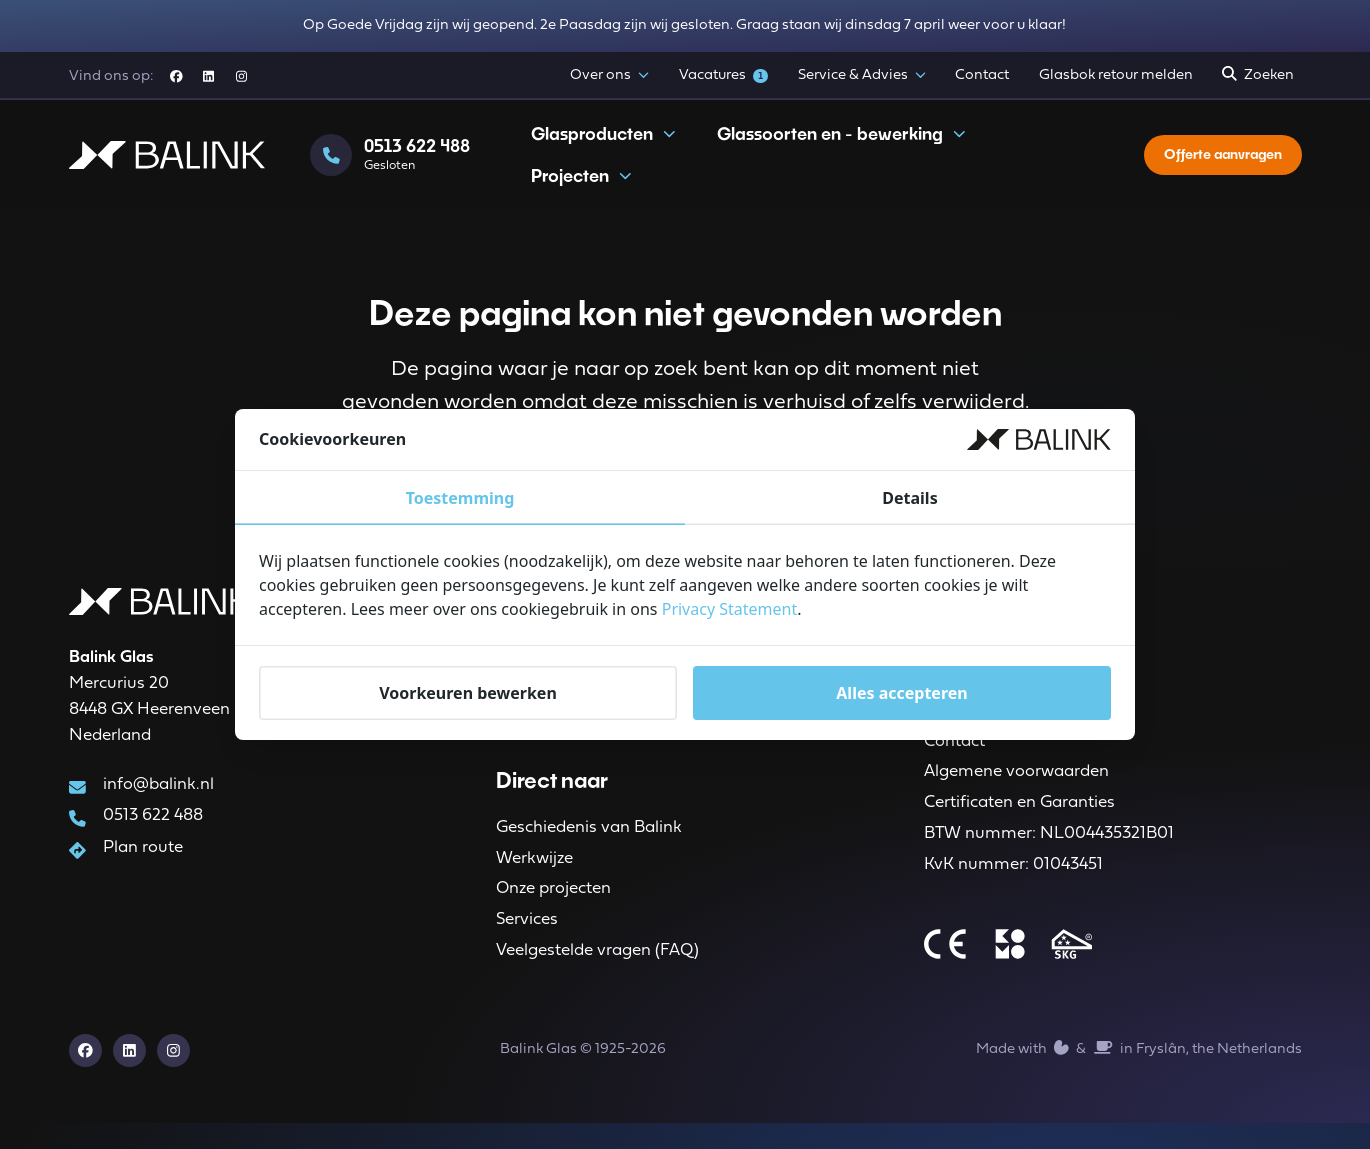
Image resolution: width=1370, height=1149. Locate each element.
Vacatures (724, 75)
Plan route (142, 860)
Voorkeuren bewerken (468, 693)
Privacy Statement (730, 609)
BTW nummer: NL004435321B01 (1049, 852)
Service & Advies (862, 75)
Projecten (582, 188)
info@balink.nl (157, 793)
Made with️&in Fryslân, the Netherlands (1138, 1073)
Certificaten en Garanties (1019, 819)
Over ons (609, 75)
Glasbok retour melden (1116, 75)
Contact (982, 75)
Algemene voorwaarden (1016, 785)
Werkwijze (534, 871)
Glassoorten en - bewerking (842, 146)
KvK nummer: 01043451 (1013, 886)
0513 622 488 (152, 826)
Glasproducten (604, 146)
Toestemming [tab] (460, 498)
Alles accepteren (901, 693)
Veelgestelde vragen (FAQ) (597, 972)
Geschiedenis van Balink (589, 838)
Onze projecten (553, 905)
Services (527, 938)
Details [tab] (909, 498)
